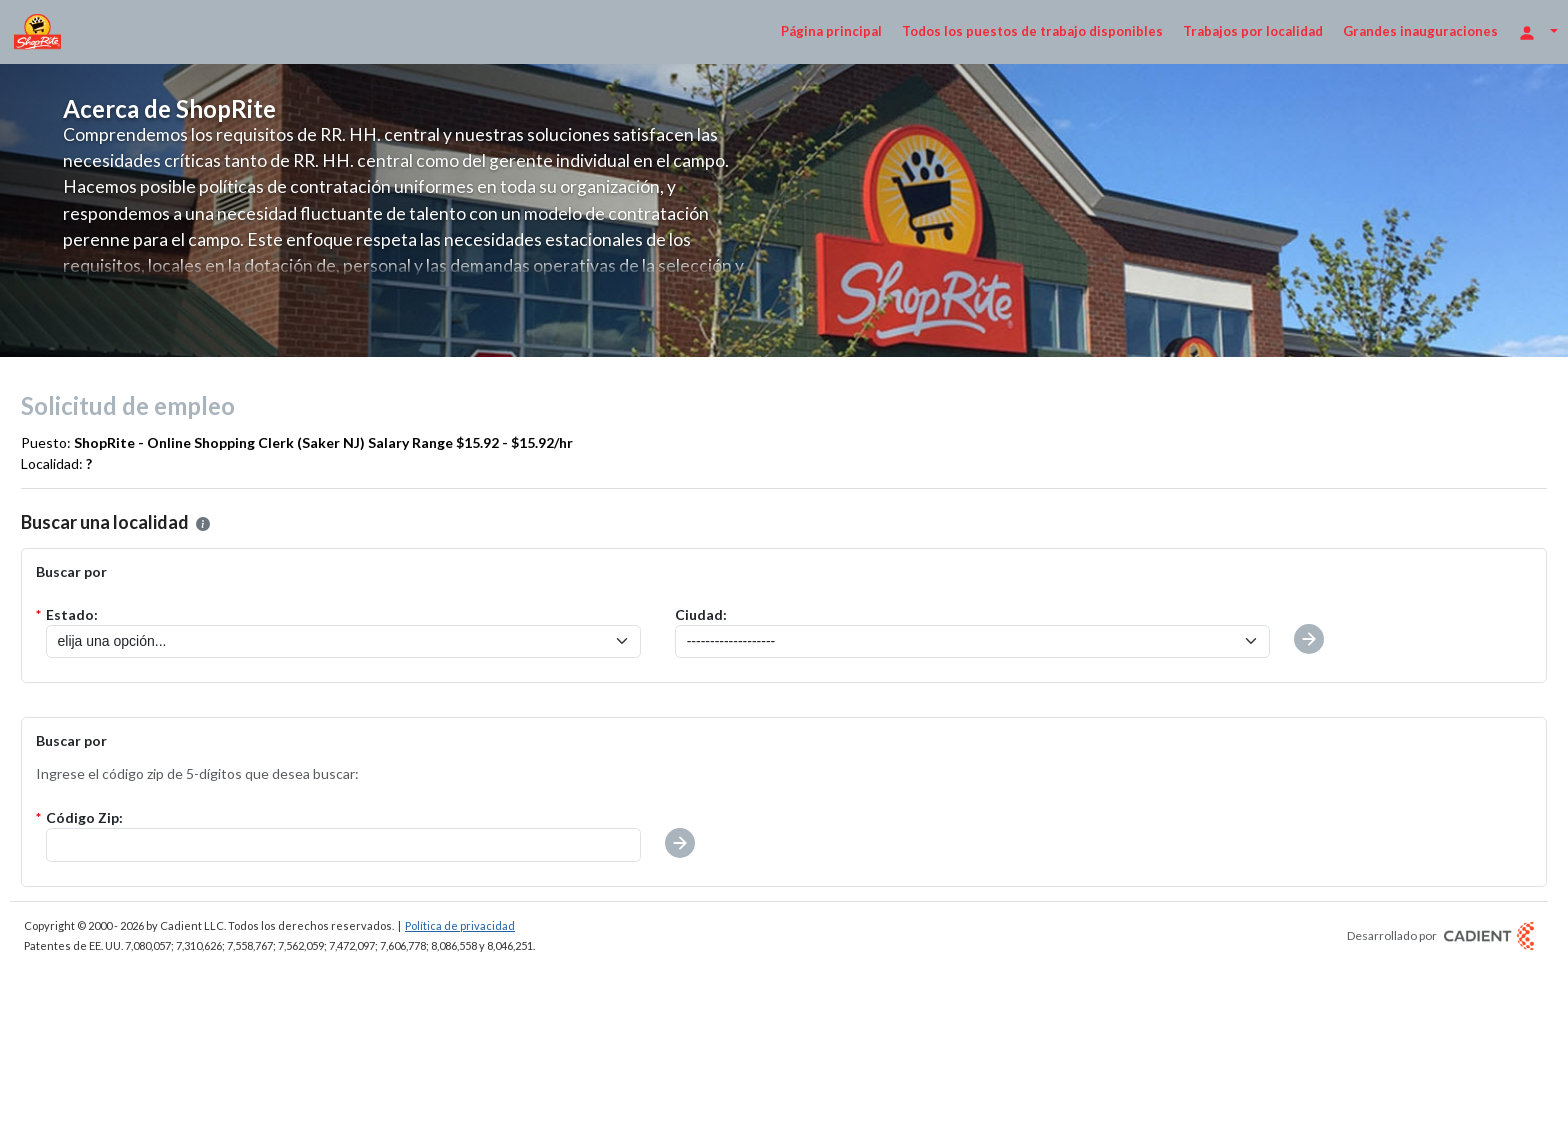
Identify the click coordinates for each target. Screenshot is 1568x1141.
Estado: (72, 614)
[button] (680, 843)
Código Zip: (84, 817)
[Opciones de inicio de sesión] (1538, 31)
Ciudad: (701, 614)
